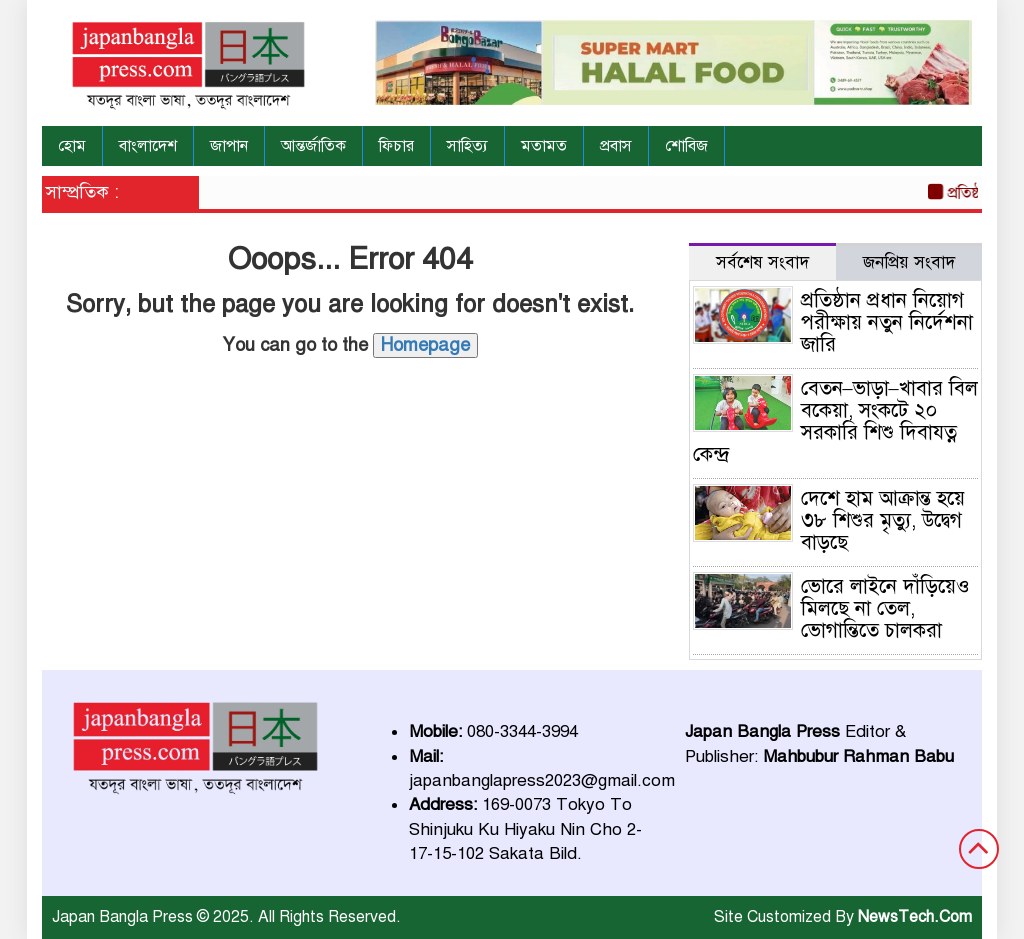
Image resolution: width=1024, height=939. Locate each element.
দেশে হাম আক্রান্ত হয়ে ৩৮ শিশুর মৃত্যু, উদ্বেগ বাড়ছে (883, 520)
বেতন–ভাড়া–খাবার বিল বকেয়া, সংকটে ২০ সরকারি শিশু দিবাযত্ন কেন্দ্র (835, 421)
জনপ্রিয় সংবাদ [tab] (909, 262)
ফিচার (396, 146)
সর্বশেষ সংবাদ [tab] (762, 262)
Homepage (425, 345)
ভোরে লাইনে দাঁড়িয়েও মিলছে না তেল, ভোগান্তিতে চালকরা (885, 608)
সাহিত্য (467, 146)
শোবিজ (686, 146)
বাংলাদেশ (148, 146)
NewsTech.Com (915, 917)
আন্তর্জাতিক (313, 146)
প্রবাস (616, 146)
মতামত (544, 146)
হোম (72, 146)
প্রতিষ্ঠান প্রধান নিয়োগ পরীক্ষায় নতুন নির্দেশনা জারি (887, 322)
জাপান (229, 146)
